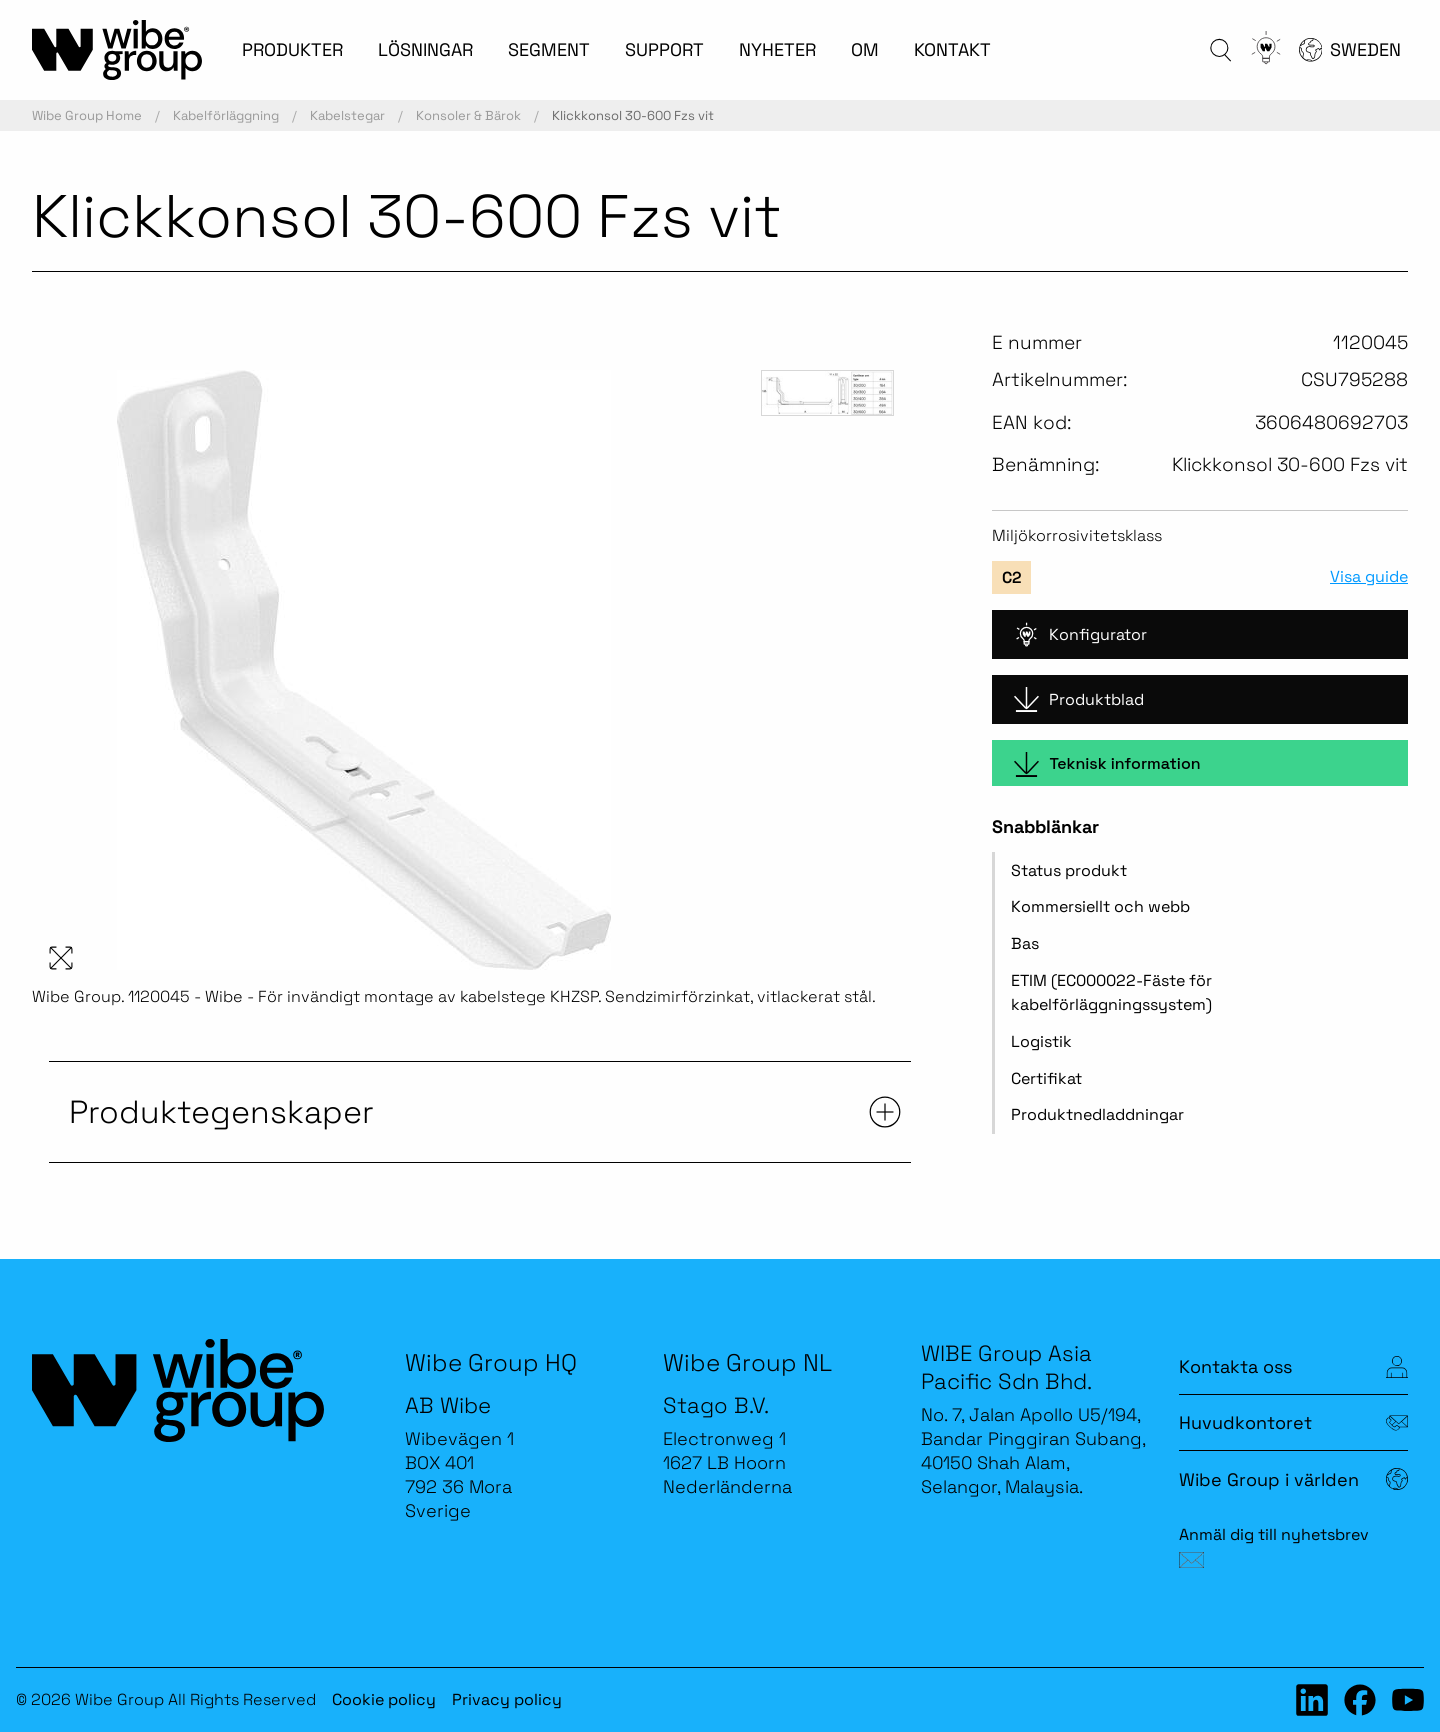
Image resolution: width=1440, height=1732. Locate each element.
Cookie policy (384, 1699)
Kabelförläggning (226, 115)
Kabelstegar (347, 115)
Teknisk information (1107, 764)
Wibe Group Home (87, 115)
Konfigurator (1080, 634)
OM (865, 49)
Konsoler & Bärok (468, 115)
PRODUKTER (292, 49)
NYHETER (777, 49)
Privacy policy (507, 1699)
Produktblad (1079, 699)
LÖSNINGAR (425, 49)
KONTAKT (952, 49)
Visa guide (1369, 577)
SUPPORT (664, 49)
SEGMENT (549, 49)
